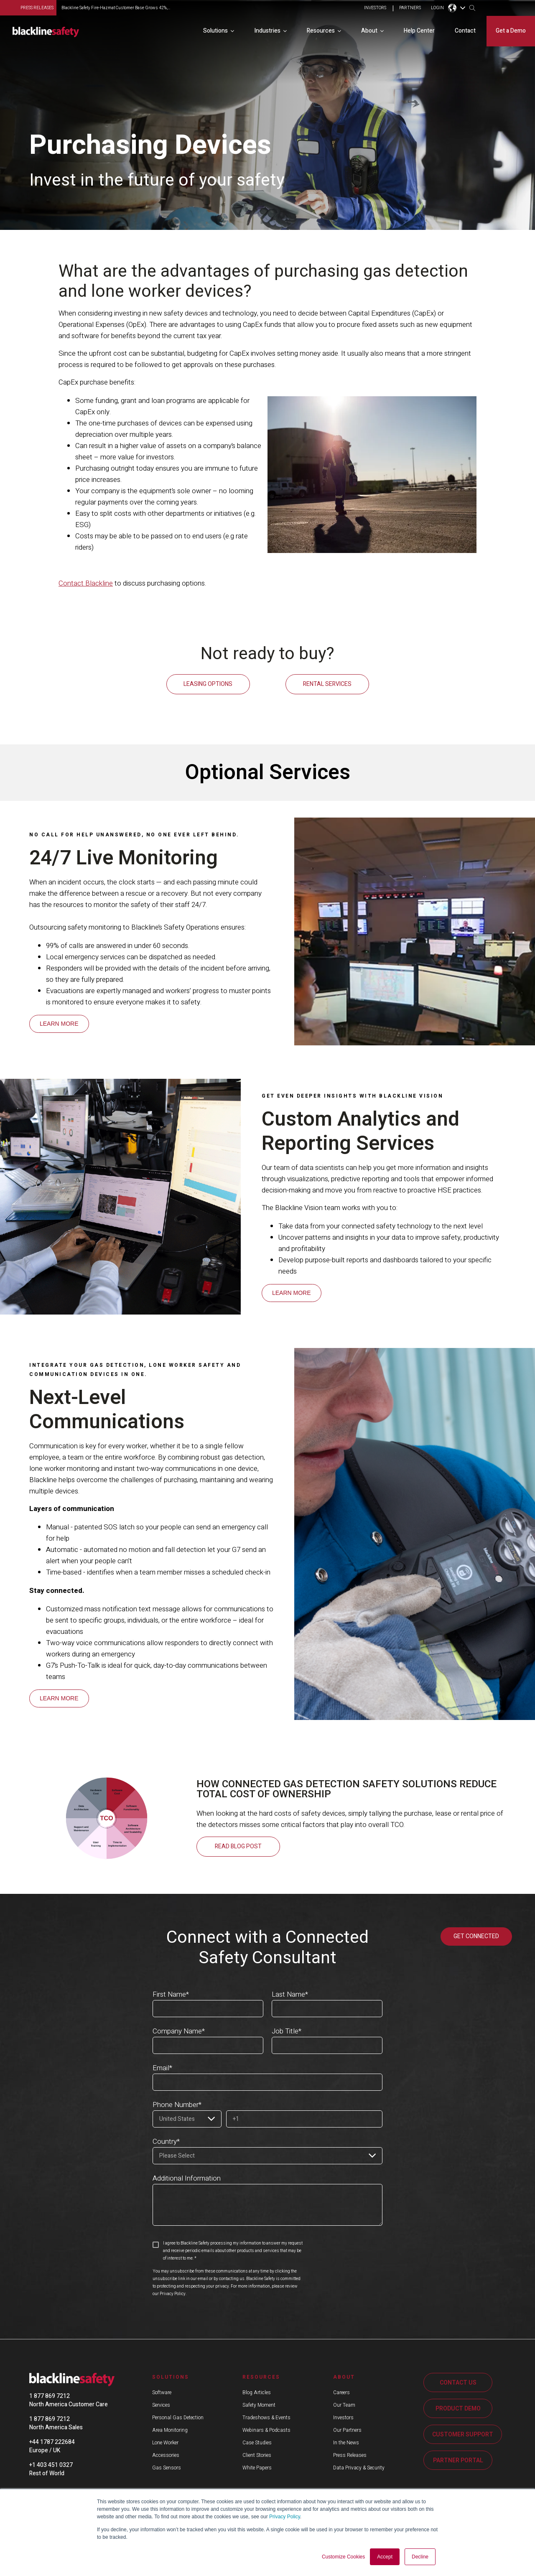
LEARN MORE (59, 1023)
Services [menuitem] (161, 2404)
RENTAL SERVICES (327, 683)
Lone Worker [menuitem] (165, 2442)
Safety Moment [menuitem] (258, 2404)
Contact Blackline (86, 583)
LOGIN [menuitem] (437, 8)
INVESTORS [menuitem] (375, 8)
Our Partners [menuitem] (347, 2429)
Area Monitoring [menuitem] (170, 2429)
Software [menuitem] (161, 2391)
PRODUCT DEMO (458, 2407)
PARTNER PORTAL (458, 2459)
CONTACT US (458, 2381)
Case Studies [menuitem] (257, 2442)
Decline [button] (420, 2557)
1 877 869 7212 (49, 2395)
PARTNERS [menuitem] (410, 8)
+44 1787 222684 (52, 2441)
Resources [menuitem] (321, 30)
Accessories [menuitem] (165, 2454)
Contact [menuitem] (465, 30)
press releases (37, 8)
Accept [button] (384, 2557)
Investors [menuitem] (343, 2417)
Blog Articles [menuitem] (256, 2391)
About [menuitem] (369, 30)
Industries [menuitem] (267, 30)
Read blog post (238, 1846)
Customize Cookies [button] (343, 2557)
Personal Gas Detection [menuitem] (178, 2417)
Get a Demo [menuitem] (511, 30)
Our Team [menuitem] (344, 2404)
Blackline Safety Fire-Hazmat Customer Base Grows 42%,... (115, 8)
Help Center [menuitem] (419, 30)
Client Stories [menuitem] (256, 2454)
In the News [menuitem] (346, 2442)
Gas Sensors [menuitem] (166, 2467)
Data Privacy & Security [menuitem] (359, 2467)
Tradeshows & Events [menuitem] (266, 2417)
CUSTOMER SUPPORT (462, 2433)
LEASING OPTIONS (207, 683)
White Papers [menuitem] (257, 2467)
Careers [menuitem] (341, 2391)
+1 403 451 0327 (51, 2464)
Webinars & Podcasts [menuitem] (266, 2429)
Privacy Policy (284, 2517)
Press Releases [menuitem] (350, 2454)
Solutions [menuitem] (215, 30)
